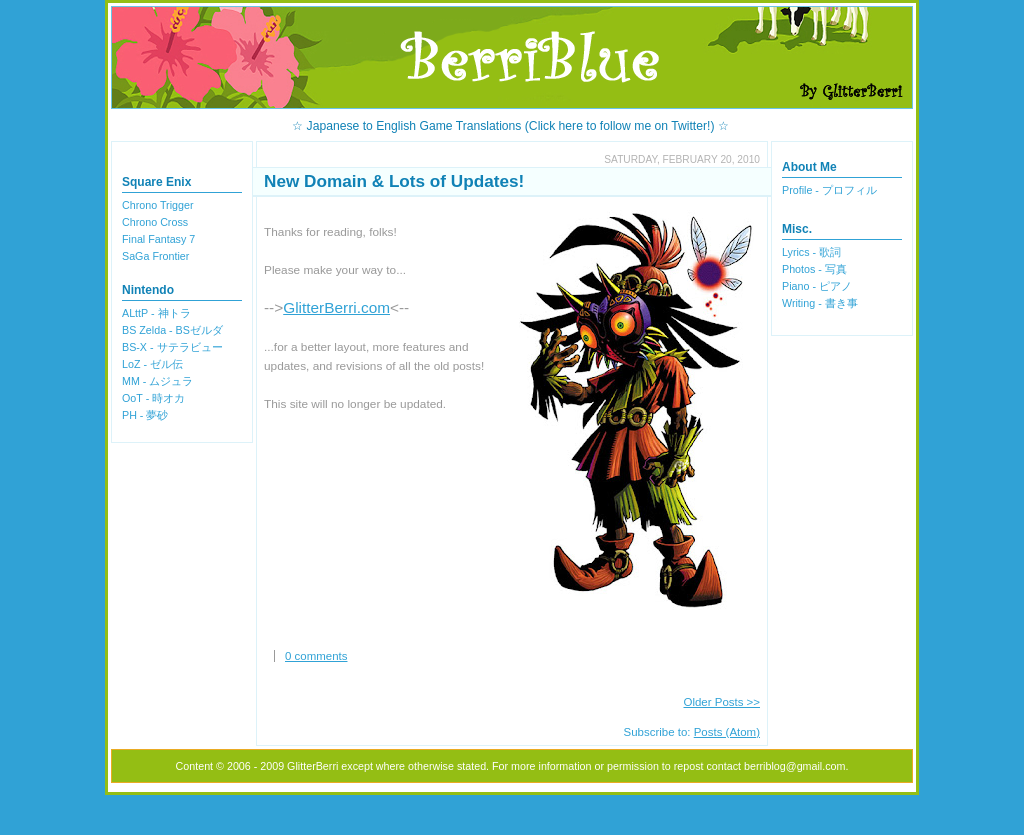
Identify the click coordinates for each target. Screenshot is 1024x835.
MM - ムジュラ (157, 381)
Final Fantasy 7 (158, 239)
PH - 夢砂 (145, 415)
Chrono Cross (155, 222)
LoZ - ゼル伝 (152, 364)
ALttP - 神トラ (156, 313)
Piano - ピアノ (817, 286)
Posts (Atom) (727, 732)
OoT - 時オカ (153, 398)
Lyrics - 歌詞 (811, 252)
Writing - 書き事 (820, 303)
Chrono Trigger (158, 205)
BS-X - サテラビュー (172, 347)
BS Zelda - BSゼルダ (172, 330)
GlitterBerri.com (336, 307)
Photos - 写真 (814, 269)
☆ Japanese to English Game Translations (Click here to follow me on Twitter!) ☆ (510, 126)
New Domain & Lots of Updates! (394, 181)
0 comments (316, 656)
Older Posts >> (722, 702)
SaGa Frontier (155, 256)
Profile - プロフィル (829, 190)
